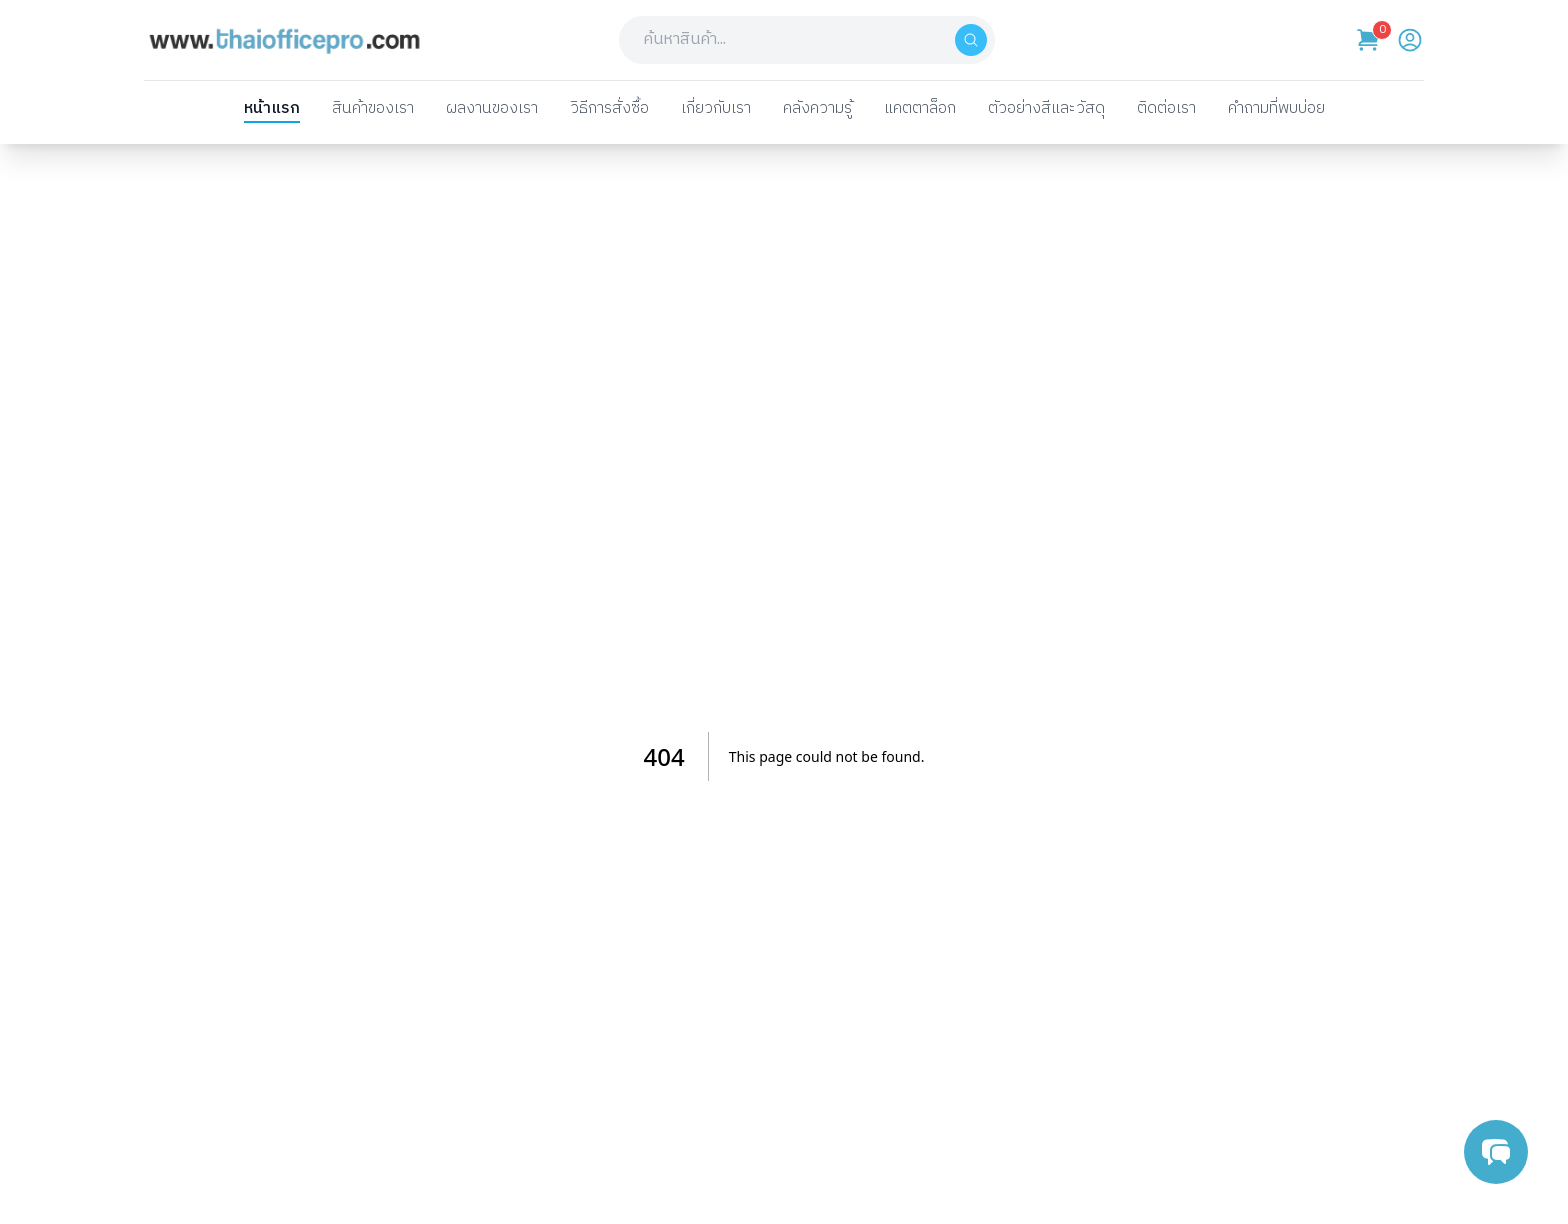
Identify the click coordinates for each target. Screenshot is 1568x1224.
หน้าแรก (272, 110)
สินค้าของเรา (373, 109)
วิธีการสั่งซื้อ (609, 109)
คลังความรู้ (817, 109)
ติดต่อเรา (1166, 109)
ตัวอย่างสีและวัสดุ (1046, 109)
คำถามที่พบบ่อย (1276, 109)
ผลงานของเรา (492, 109)
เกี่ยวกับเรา (716, 109)
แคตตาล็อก (920, 109)
